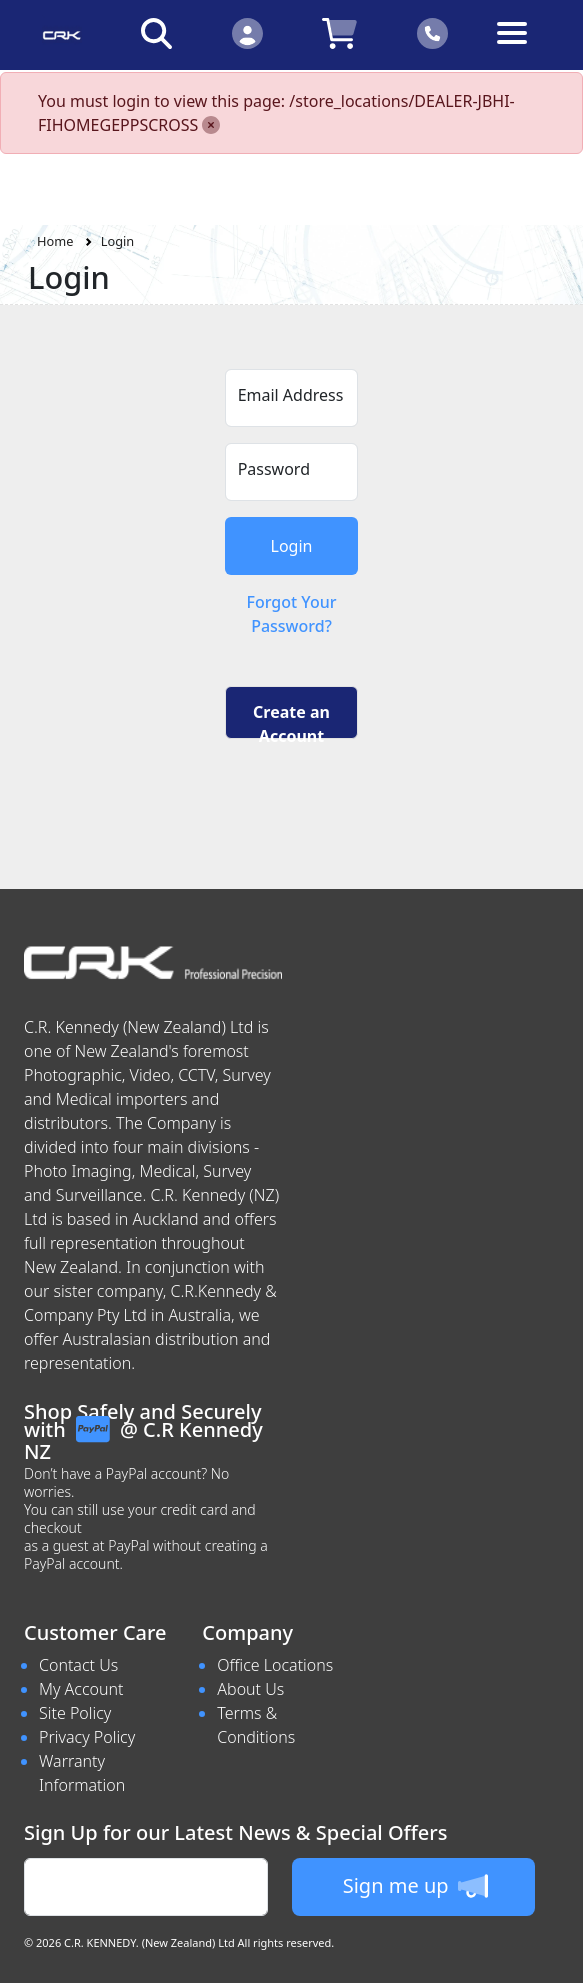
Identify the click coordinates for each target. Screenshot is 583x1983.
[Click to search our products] (157, 32)
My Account (81, 1689)
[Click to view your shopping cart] (340, 32)
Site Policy (75, 1713)
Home (55, 241)
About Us (250, 1689)
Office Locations (275, 1665)
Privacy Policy (87, 1737)
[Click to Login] (247, 32)
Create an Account (291, 720)
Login (118, 241)
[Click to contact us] (432, 32)
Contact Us (78, 1665)
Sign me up (415, 1886)
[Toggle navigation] (522, 48)
